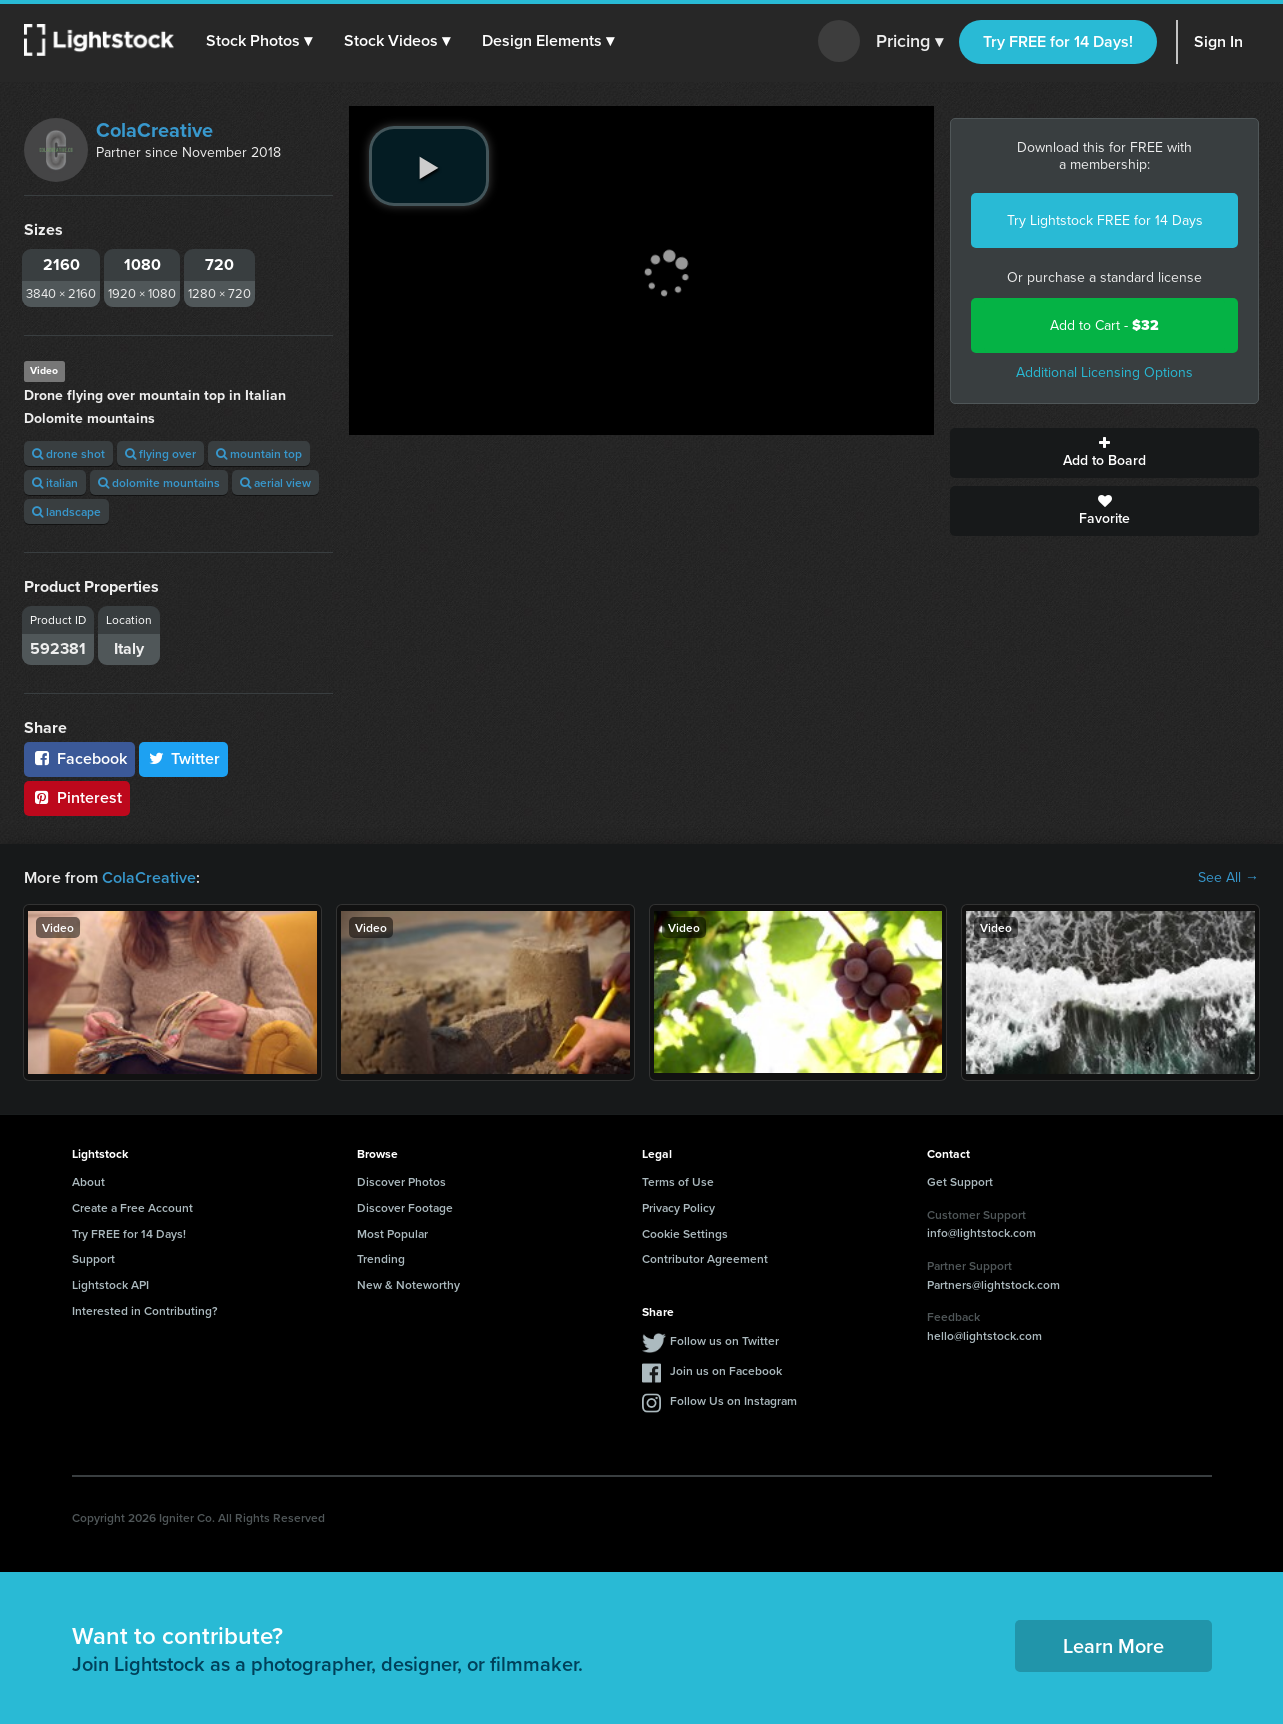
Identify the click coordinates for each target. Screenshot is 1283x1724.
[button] (259, 41)
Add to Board (1104, 453)
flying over (160, 453)
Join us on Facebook (726, 1370)
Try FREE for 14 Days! (1058, 41)
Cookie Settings (685, 1233)
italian (55, 482)
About (88, 1181)
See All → (1228, 878)
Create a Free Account (132, 1207)
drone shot (68, 453)
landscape (66, 511)
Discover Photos (401, 1181)
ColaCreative (154, 130)
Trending (381, 1258)
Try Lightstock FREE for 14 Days (1105, 220)
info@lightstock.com (981, 1232)
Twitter (184, 758)
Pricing (909, 42)
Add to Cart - (1104, 325)
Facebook (79, 758)
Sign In (1218, 41)
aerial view (275, 482)
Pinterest (77, 797)
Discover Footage (405, 1207)
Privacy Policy (678, 1207)
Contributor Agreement (705, 1258)
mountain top (259, 453)
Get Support (960, 1181)
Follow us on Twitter (724, 1340)
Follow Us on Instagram (733, 1400)
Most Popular (392, 1233)
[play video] (429, 166)
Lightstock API (110, 1284)
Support (93, 1258)
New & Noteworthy (408, 1284)
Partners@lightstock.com (993, 1284)
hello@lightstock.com (984, 1335)
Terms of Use (678, 1181)
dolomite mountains (159, 482)
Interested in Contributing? (145, 1310)
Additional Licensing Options (1104, 372)
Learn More (1113, 1645)
